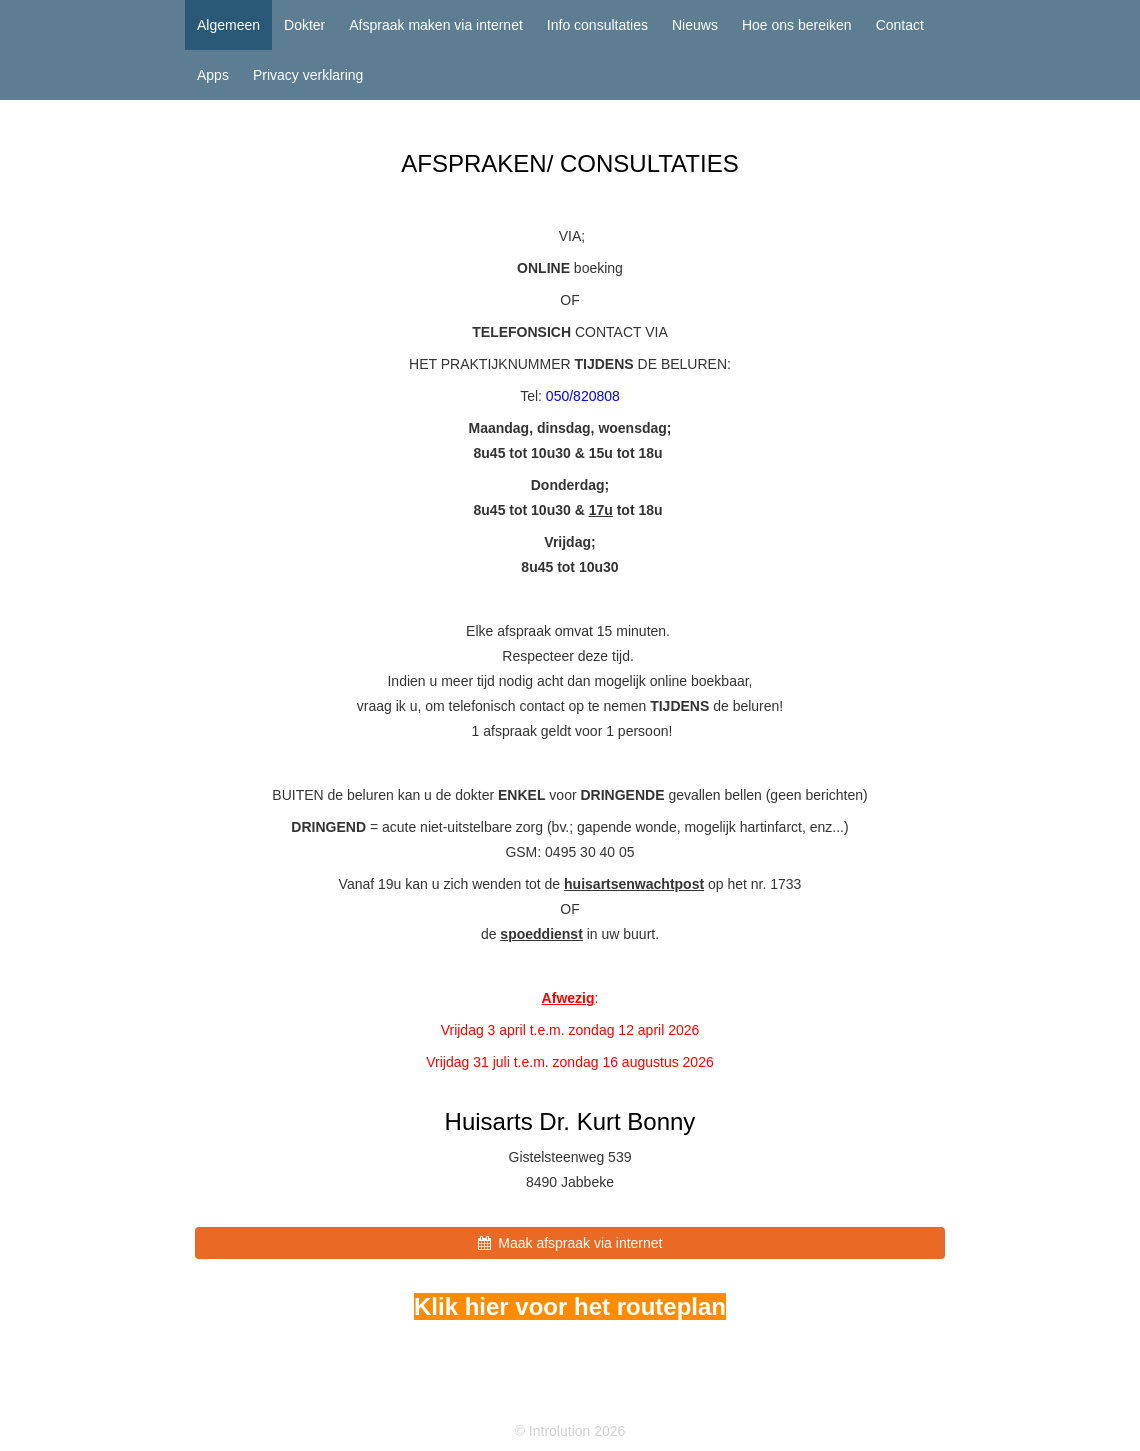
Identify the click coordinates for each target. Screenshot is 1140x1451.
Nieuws (695, 25)
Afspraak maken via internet (436, 25)
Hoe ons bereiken (797, 25)
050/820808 (583, 396)
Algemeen (228, 25)
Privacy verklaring (308, 75)
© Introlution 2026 (570, 1431)
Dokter (304, 25)
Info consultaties (597, 25)
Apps (213, 75)
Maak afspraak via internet (570, 1243)
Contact (900, 25)
